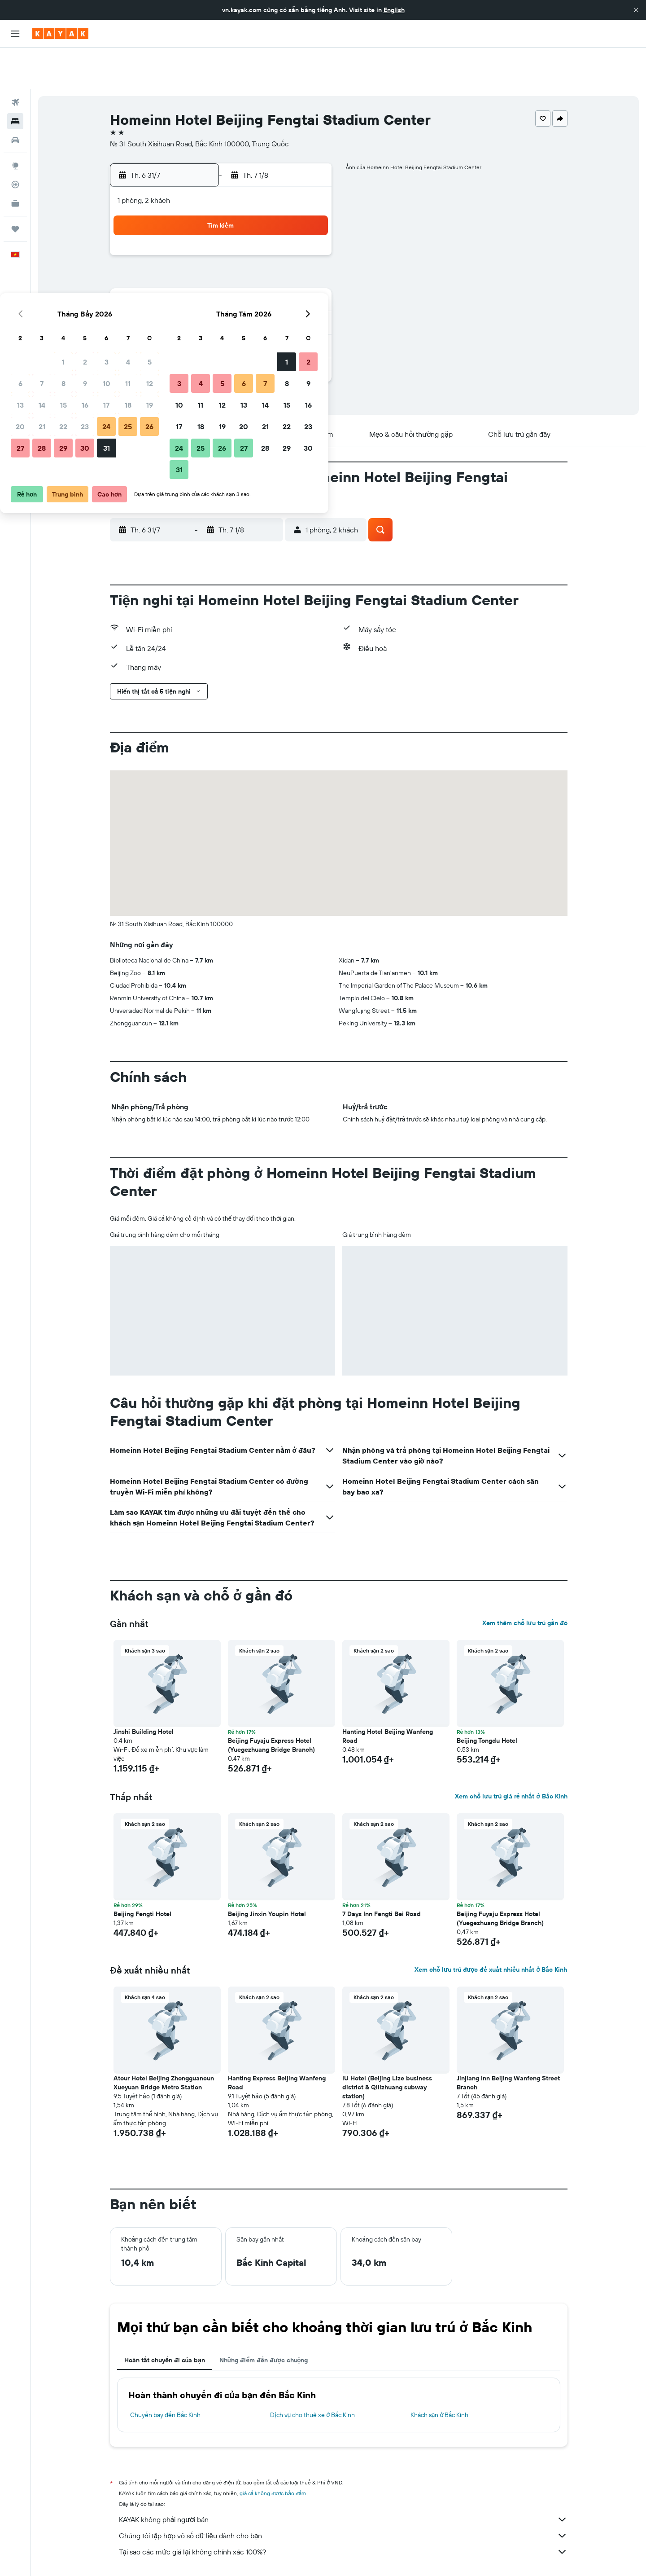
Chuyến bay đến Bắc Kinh (165, 2373)
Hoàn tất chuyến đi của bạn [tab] (164, 2319)
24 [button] (265, 281)
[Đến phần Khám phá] (15, 124)
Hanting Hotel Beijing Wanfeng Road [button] (387, 1694)
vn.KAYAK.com (127, 2556)
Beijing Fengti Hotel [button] (142, 1872)
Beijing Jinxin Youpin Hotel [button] (267, 1872)
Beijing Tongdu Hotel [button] (487, 1699)
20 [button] (179, 281)
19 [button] (308, 260)
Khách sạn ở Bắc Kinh (439, 2373)
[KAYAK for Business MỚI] (15, 162)
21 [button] (200, 281)
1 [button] (222, 217)
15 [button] (222, 260)
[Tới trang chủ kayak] (60, 33)
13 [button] (179, 260)
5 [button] (308, 217)
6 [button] (179, 238)
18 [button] (287, 260)
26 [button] (308, 281)
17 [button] (265, 260)
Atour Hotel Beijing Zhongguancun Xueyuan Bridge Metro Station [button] (163, 2041)
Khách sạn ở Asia (211, 2556)
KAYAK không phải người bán (343, 2478)
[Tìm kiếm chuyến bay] (15, 61)
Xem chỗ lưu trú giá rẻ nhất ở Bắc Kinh (511, 1755)
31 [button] (265, 303)
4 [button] (287, 217)
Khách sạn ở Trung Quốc (271, 2556)
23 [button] (244, 281)
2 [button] (244, 217)
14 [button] (200, 260)
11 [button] (286, 238)
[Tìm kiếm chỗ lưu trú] (15, 80)
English (394, 10)
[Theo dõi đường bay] (15, 143)
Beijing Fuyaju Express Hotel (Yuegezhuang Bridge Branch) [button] (271, 1703)
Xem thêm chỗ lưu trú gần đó (524, 1582)
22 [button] (222, 281)
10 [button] (265, 238)
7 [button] (200, 238)
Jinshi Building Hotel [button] (143, 1690)
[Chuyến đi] (15, 188)
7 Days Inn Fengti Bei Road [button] (381, 1872)
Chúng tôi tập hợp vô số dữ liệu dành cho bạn (343, 2494)
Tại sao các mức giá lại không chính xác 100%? (343, 2510)
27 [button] (179, 303)
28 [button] (200, 303)
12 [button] (308, 238)
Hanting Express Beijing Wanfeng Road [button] (277, 2041)
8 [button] (222, 238)
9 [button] (244, 238)
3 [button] (265, 217)
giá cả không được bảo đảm (273, 2452)
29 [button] (222, 303)
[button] (636, 10)
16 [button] (243, 260)
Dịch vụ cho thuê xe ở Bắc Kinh (312, 2373)
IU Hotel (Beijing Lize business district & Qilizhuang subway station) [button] (387, 2046)
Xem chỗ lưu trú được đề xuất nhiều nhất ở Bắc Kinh (491, 1928)
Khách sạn (167, 2556)
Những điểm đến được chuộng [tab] (263, 2319)
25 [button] (287, 281)
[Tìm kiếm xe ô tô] (15, 99)
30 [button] (243, 303)
